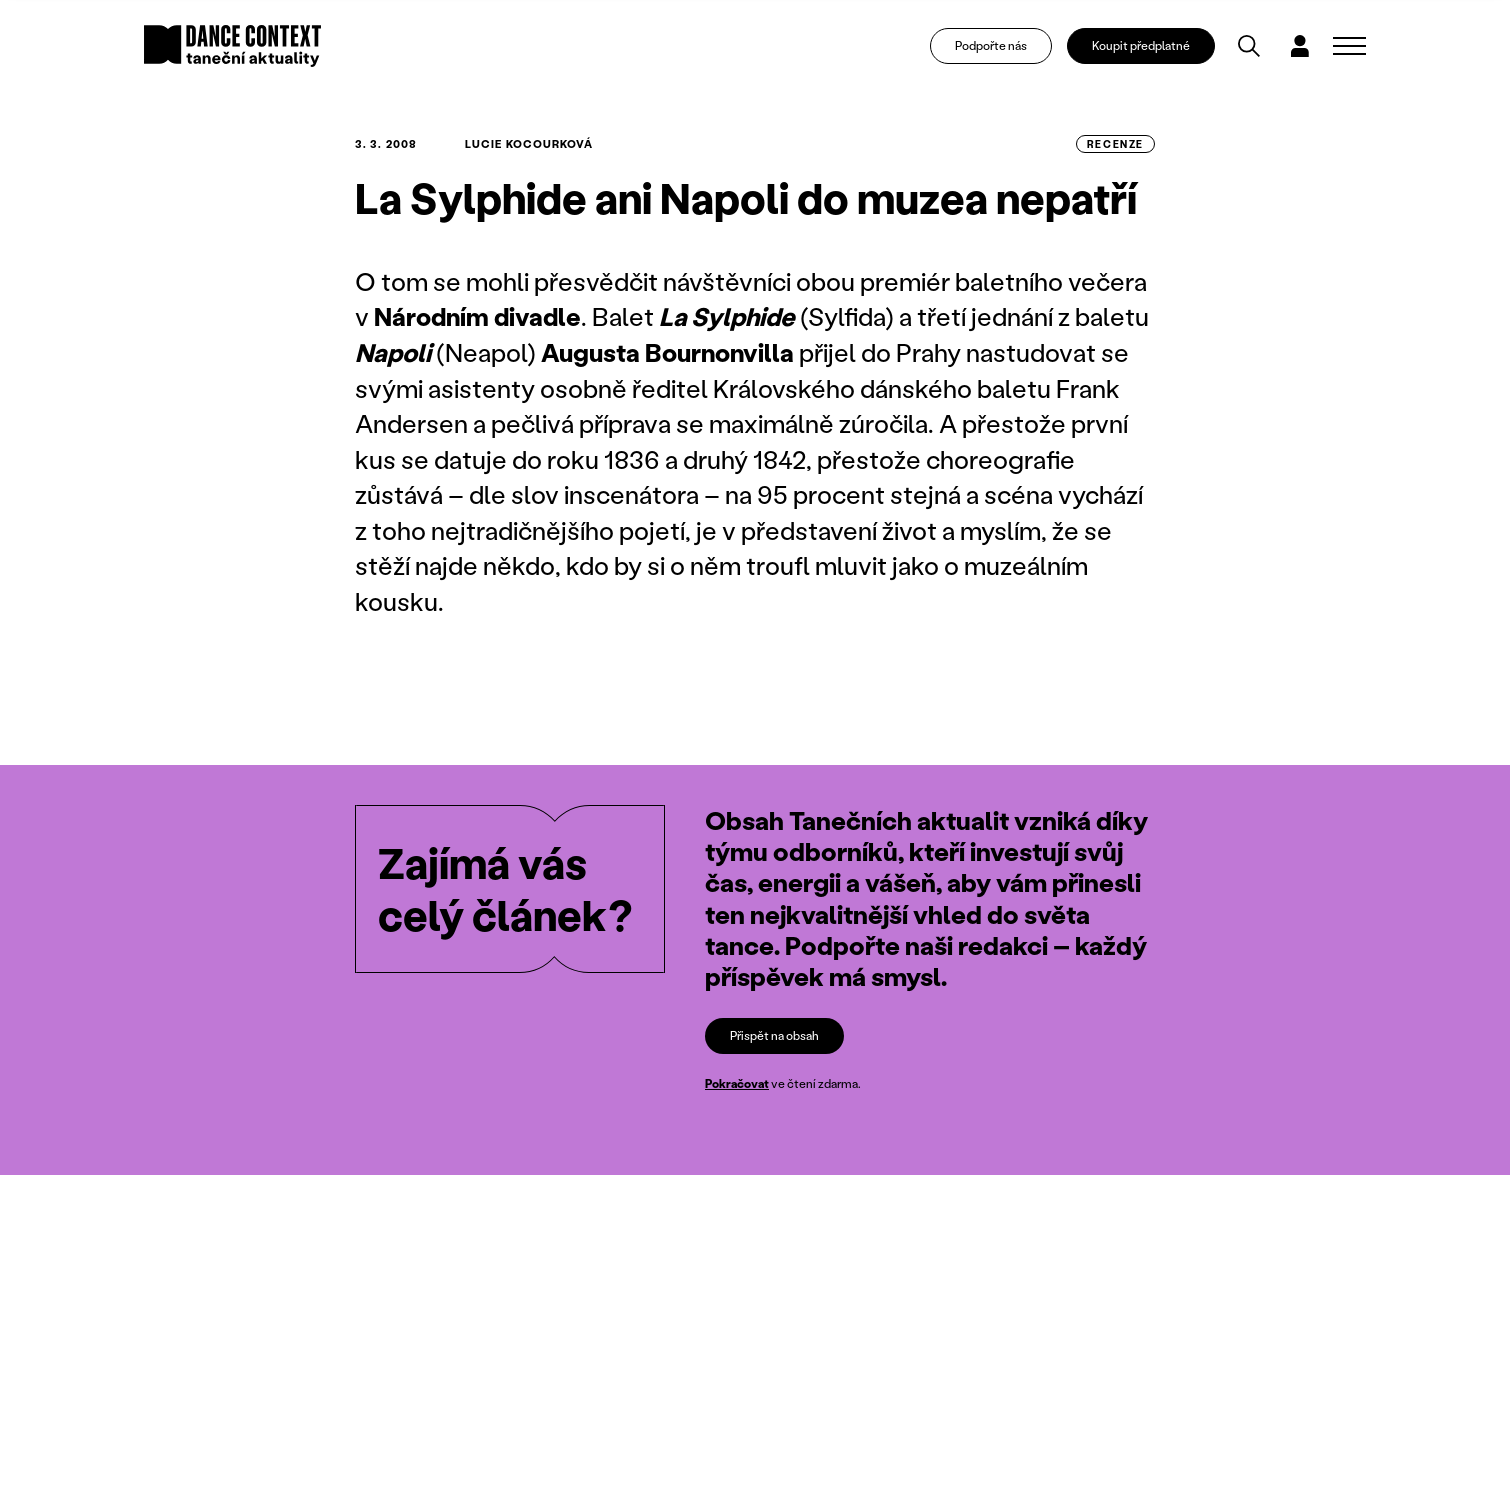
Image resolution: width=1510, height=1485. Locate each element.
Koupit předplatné (1141, 45)
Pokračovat (737, 1083)
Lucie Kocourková (529, 144)
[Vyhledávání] (1249, 46)
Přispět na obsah (774, 1035)
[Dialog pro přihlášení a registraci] (1300, 46)
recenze (1115, 144)
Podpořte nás (991, 45)
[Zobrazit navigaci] (1349, 46)
